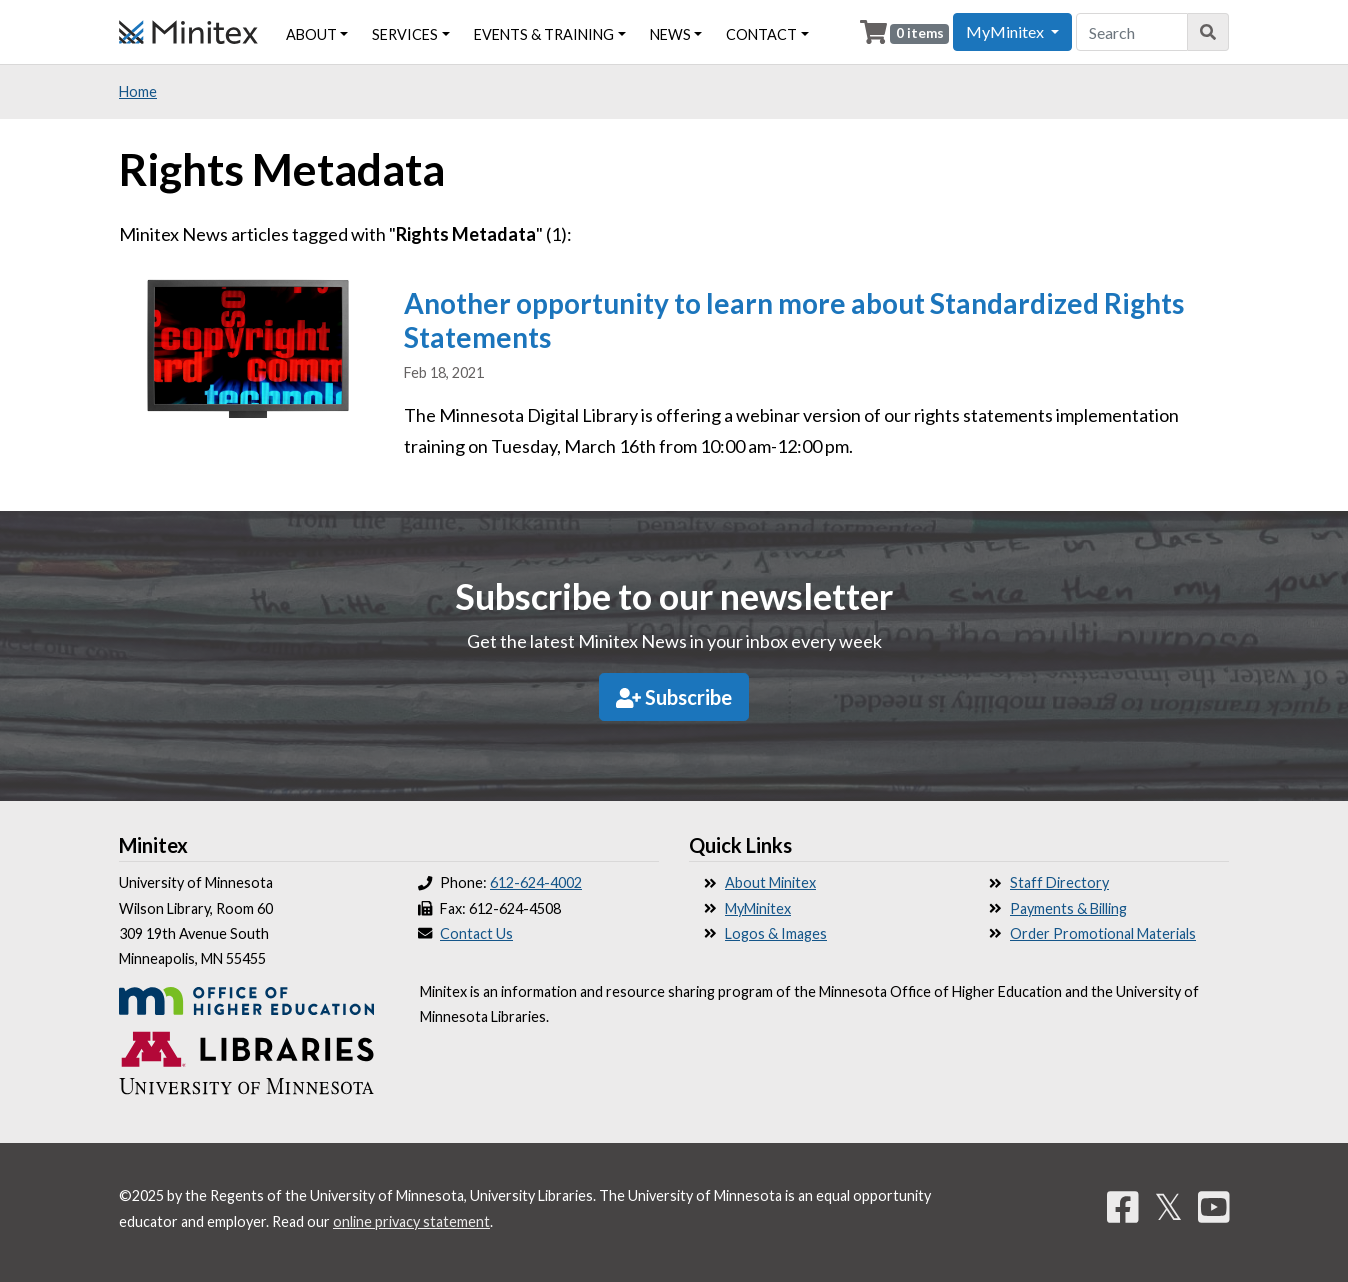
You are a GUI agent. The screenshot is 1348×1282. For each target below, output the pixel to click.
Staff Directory (1059, 882)
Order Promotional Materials (1103, 933)
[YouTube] (1214, 1206)
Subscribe (674, 697)
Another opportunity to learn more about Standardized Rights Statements (794, 320)
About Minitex (770, 882)
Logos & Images (776, 933)
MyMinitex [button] (1006, 31)
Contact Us (476, 933)
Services (405, 34)
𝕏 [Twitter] (1168, 1206)
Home (138, 91)
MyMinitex (758, 908)
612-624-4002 (536, 882)
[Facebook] (1123, 1206)
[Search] (1208, 32)
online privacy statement (411, 1221)
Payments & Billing (1068, 908)
